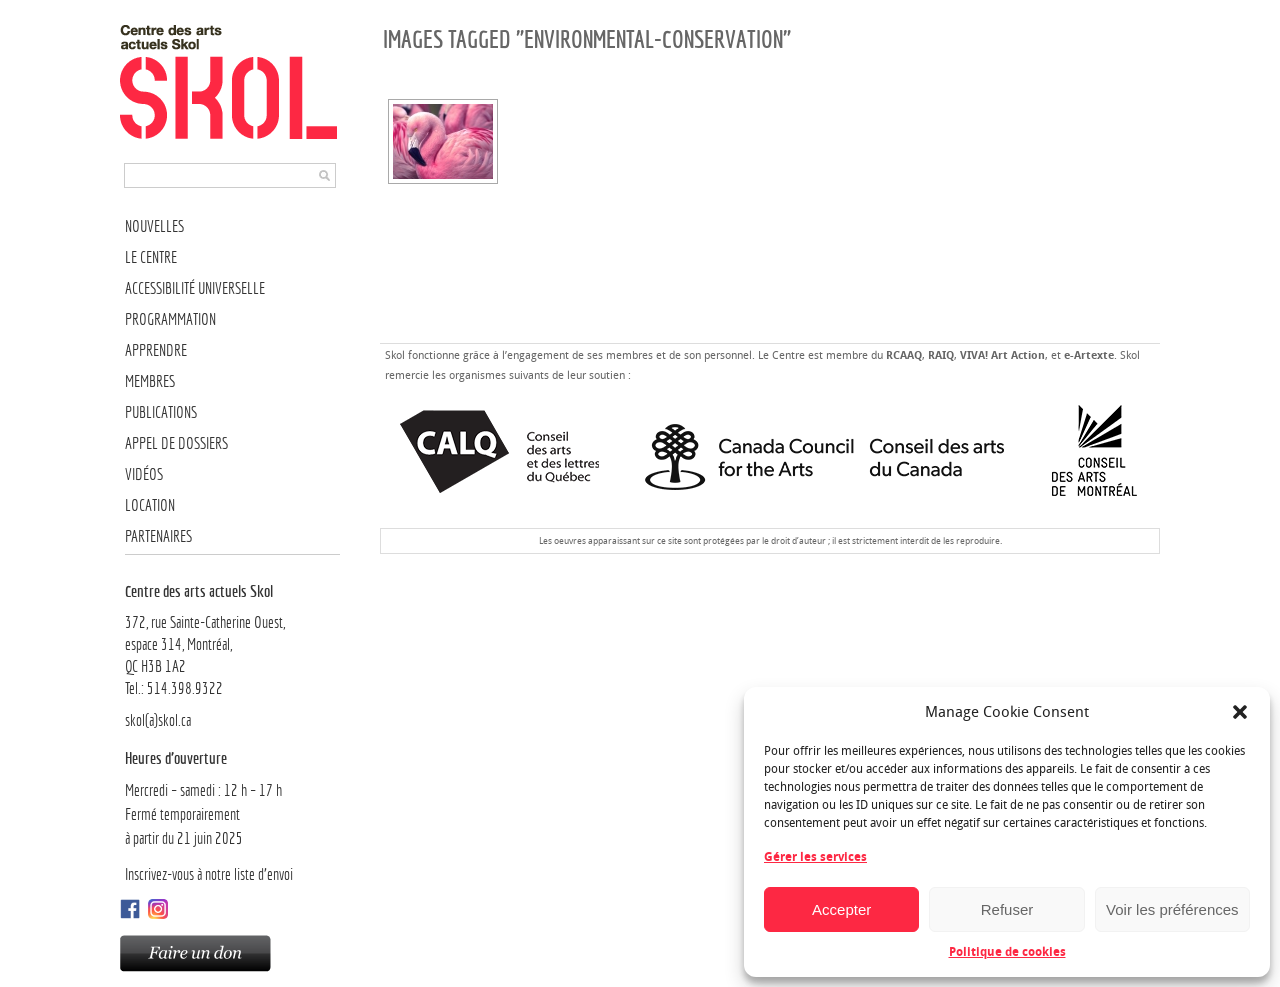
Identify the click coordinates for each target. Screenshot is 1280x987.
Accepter (841, 909)
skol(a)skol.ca (158, 720)
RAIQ (941, 355)
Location (150, 505)
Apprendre (156, 350)
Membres (150, 381)
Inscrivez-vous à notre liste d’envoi (209, 874)
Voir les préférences (1172, 909)
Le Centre (151, 257)
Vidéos (144, 474)
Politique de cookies (1007, 952)
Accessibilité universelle (195, 288)
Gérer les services (815, 857)
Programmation (170, 319)
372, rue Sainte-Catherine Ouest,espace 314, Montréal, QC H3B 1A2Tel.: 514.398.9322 (232, 639)
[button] (1240, 712)
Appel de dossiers (176, 443)
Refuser (1007, 909)
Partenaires (158, 536)
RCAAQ (904, 355)
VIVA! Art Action (1002, 355)
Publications (161, 412)
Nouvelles (154, 226)
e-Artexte (1089, 355)
